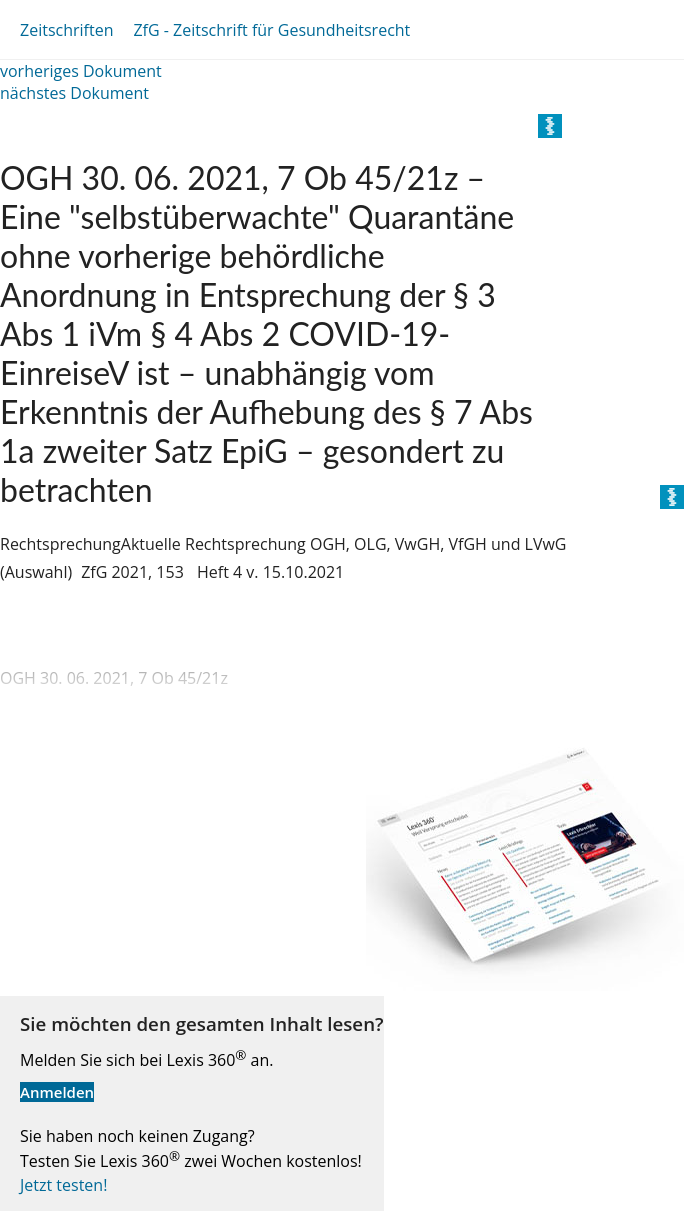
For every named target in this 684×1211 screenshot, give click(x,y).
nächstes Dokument (74, 93)
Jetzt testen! (63, 1185)
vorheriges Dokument (81, 71)
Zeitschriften (66, 30)
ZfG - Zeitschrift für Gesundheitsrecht (271, 30)
